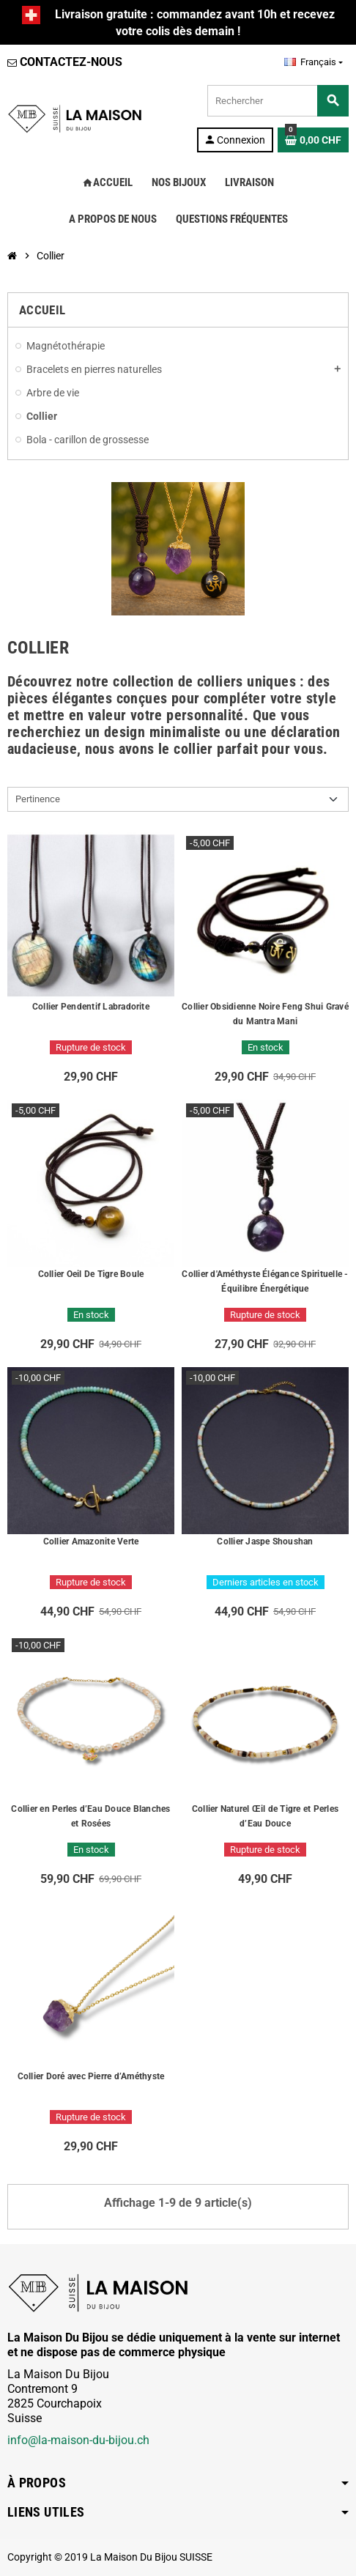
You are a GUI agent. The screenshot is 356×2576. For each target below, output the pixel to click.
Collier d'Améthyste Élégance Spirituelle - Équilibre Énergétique (265, 1281)
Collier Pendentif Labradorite (90, 1007)
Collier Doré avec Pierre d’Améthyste (91, 2076)
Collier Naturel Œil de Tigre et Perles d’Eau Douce (265, 1816)
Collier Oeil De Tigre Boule (91, 1274)
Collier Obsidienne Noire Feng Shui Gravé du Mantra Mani (265, 1014)
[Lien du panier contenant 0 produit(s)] (313, 139)
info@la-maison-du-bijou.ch (78, 2440)
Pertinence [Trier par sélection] (37, 798)
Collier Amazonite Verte (91, 1541)
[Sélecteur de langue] (313, 62)
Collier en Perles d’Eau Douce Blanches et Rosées (90, 1816)
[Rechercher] (277, 100)
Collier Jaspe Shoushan (265, 1541)
